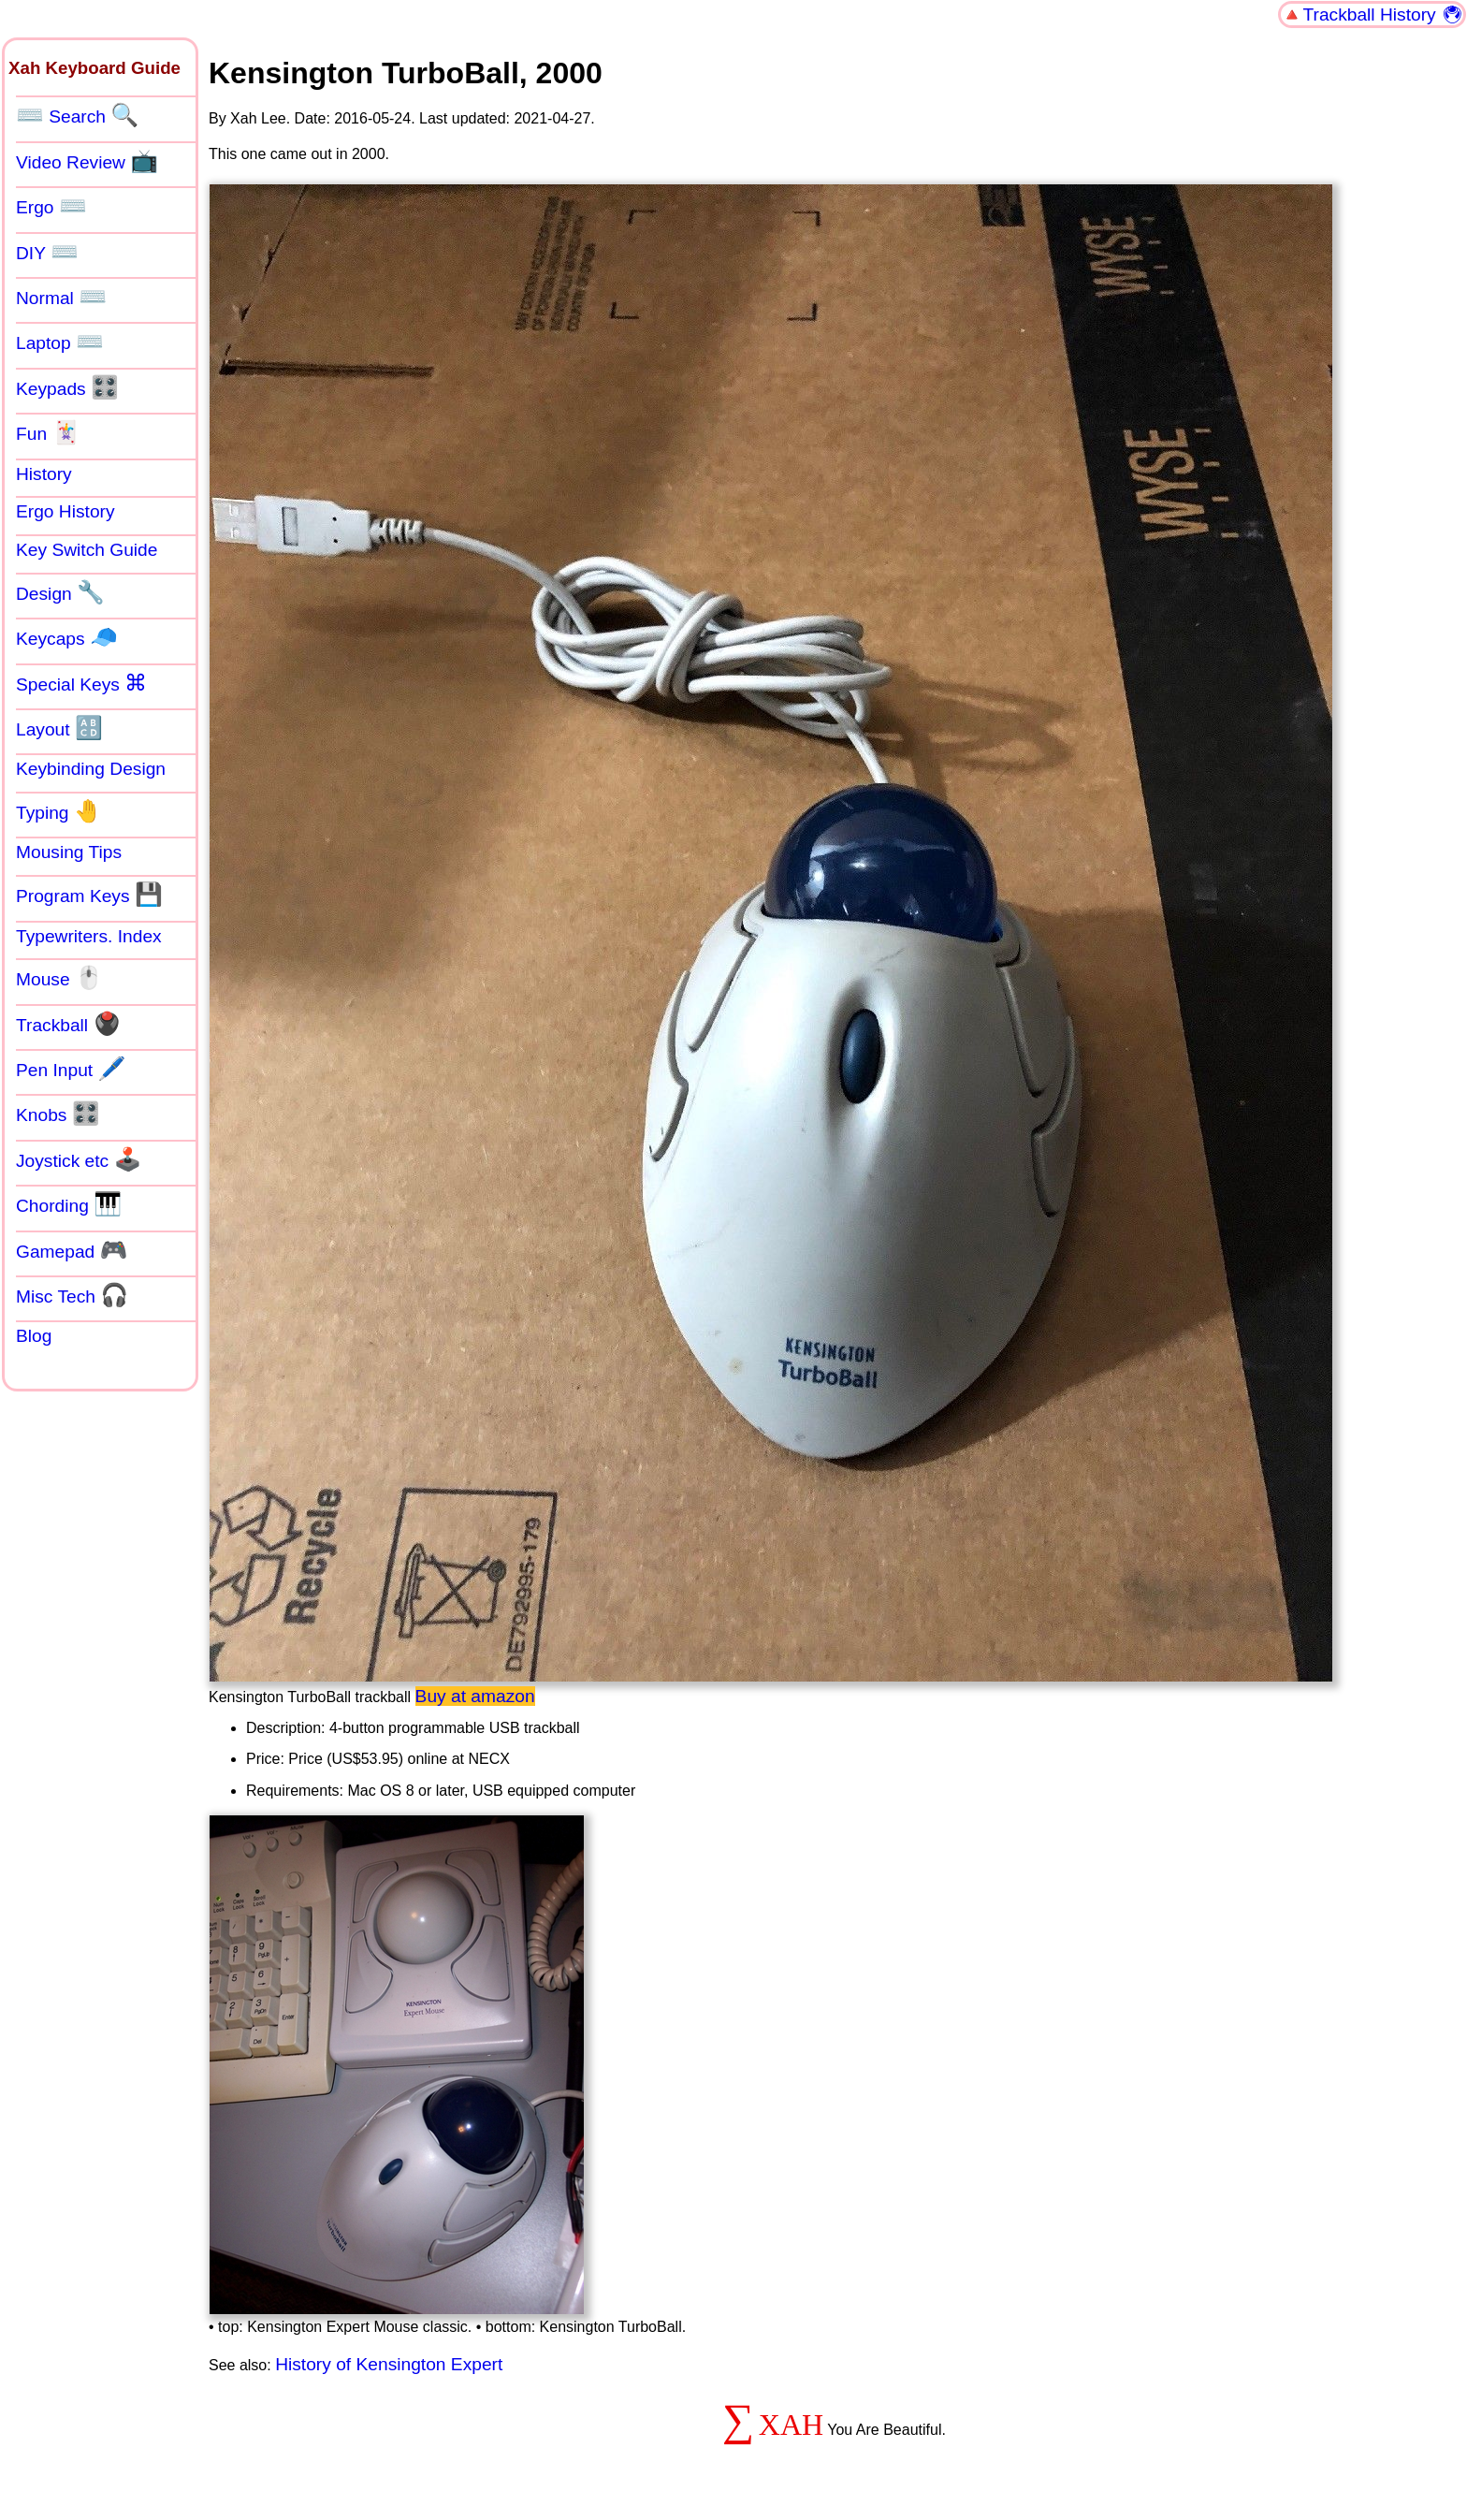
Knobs (58, 1113)
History (44, 474)
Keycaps (67, 637)
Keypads (67, 387)
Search (77, 115)
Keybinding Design (91, 769)
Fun (48, 432)
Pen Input (70, 1069)
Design (60, 592)
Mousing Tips (69, 852)
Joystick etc (78, 1159)
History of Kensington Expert (388, 2364)
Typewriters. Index (89, 936)
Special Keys (81, 683)
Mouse (59, 978)
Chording (69, 1204)
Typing (59, 811)
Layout (59, 728)
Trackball (68, 1024)
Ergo (51, 206)
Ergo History (65, 511)
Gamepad (72, 1250)
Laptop (60, 341)
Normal (61, 297)
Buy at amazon (475, 1696)
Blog (33, 1336)
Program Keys (89, 894)
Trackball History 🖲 (1383, 14)
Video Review (87, 161)
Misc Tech (72, 1295)
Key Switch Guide (86, 550)
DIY (47, 252)
